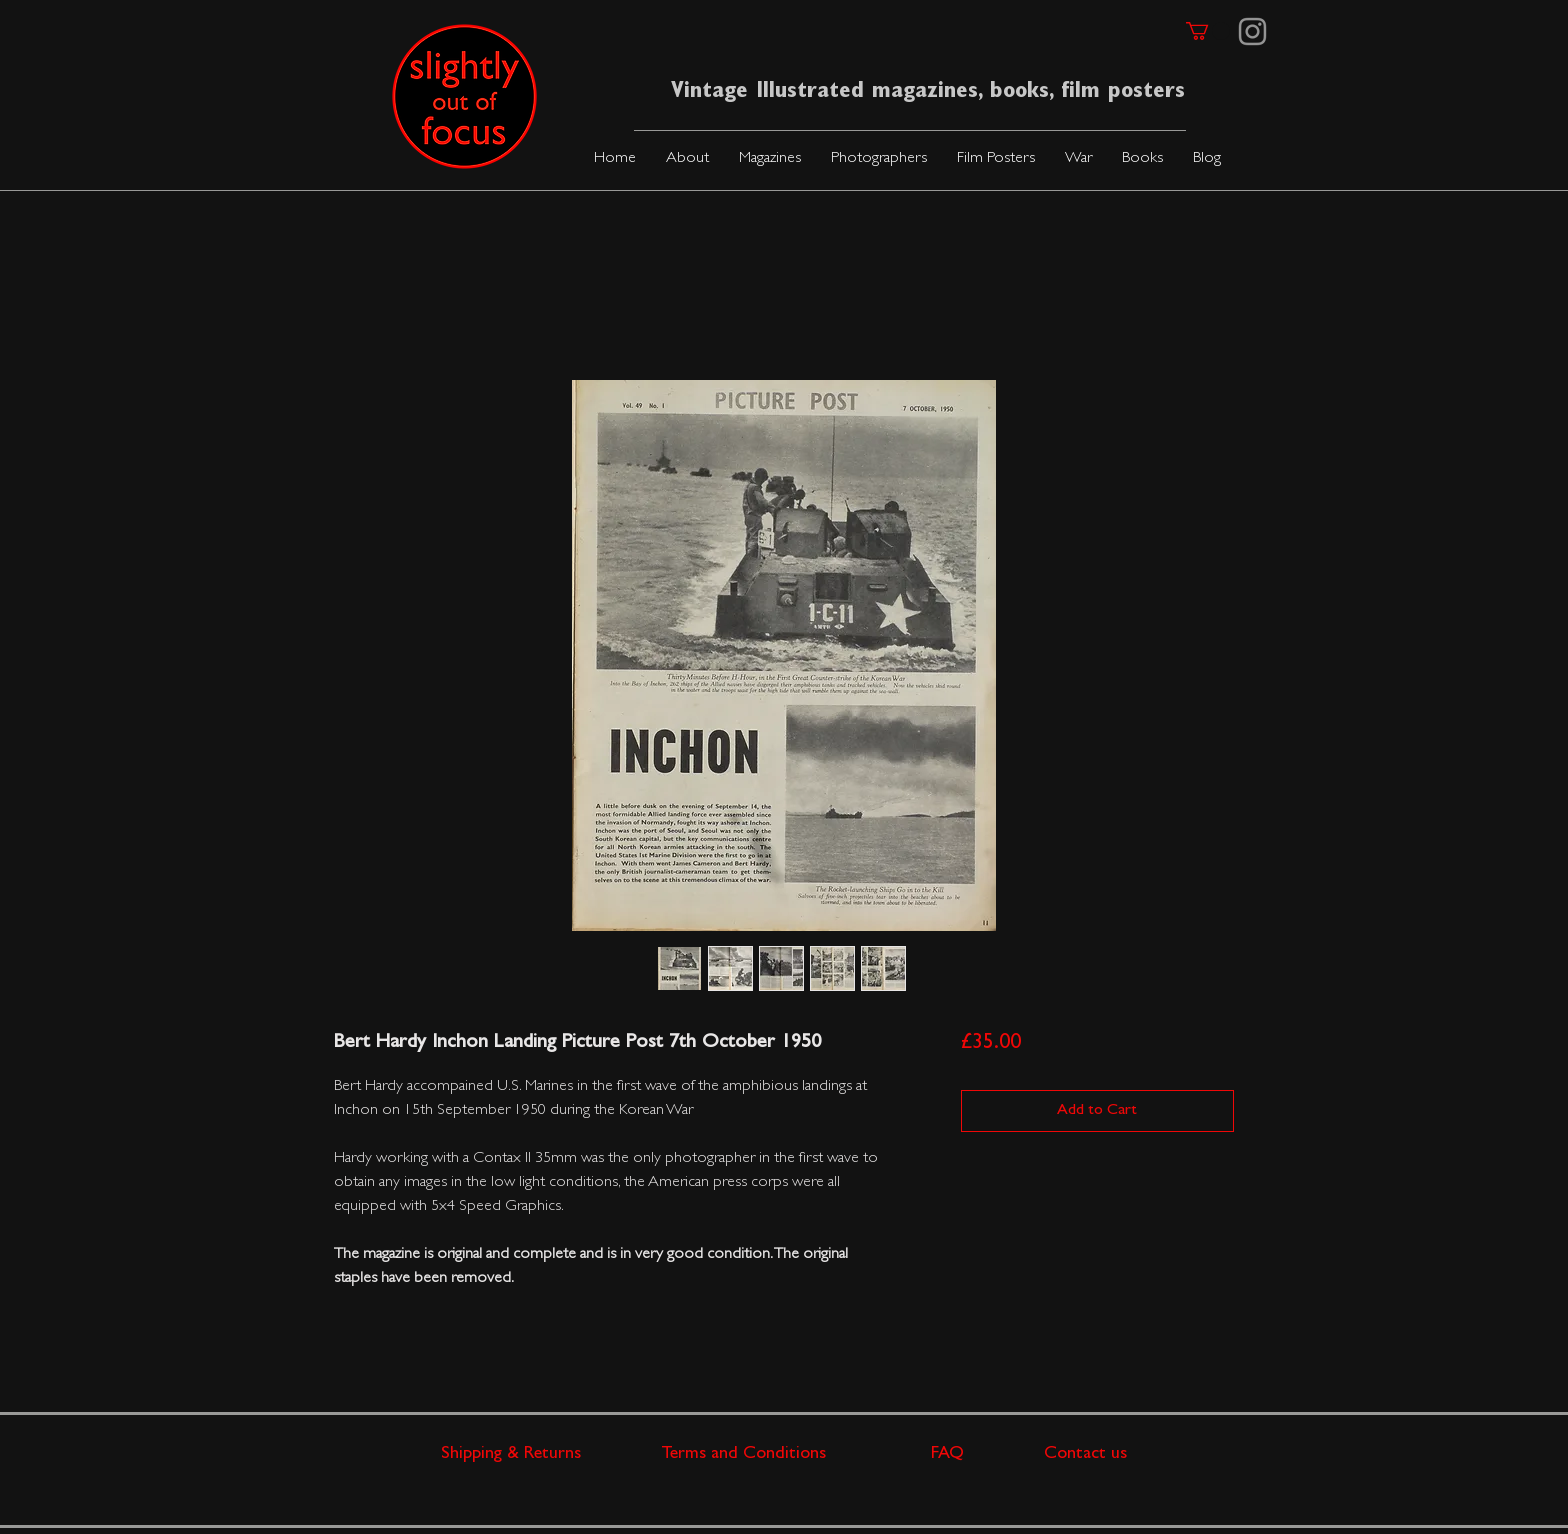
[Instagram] (1252, 31)
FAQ (987, 1455)
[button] (770, 159)
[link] (1208, 31)
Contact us (1085, 1455)
